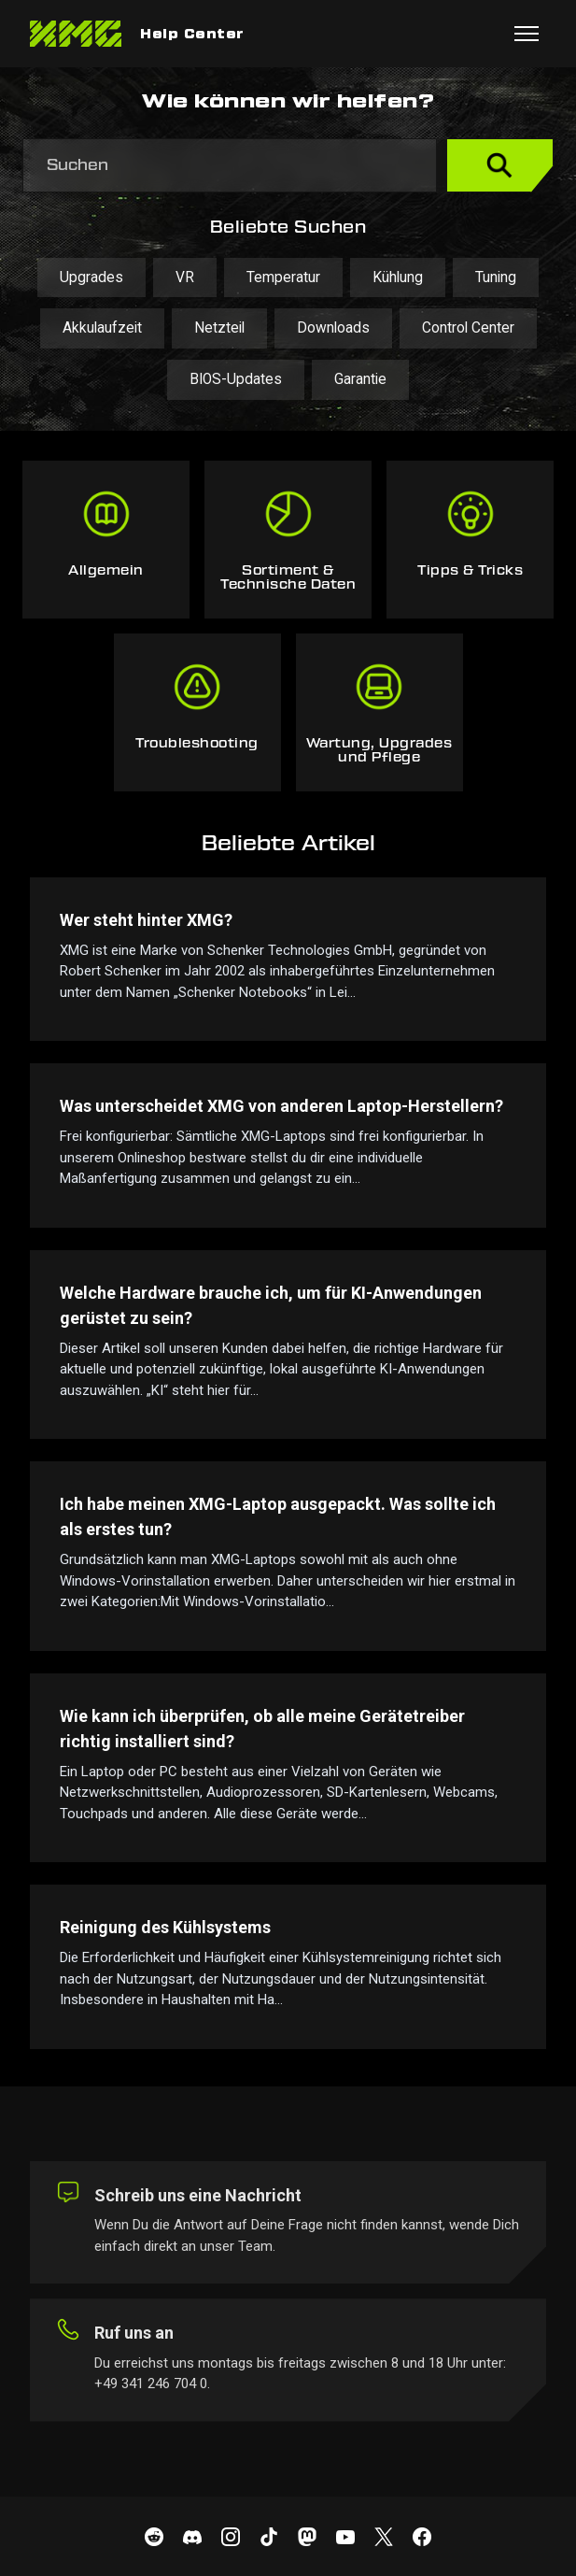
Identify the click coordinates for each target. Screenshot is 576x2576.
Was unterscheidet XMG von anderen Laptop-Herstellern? (281, 1106)
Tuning (495, 277)
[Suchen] (229, 165)
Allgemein (106, 570)
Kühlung (397, 277)
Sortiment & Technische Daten (288, 577)
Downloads (333, 328)
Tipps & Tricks (470, 570)
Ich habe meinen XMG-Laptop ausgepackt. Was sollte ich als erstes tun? (278, 1516)
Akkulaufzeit (102, 328)
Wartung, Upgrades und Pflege (379, 750)
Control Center (468, 328)
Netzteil (219, 328)
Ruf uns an (134, 2332)
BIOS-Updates (236, 379)
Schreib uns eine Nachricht (198, 2195)
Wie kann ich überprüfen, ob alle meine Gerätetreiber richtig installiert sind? (262, 1728)
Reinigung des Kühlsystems (165, 1927)
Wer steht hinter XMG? (146, 920)
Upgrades (91, 277)
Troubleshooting (197, 743)
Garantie (360, 379)
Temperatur (283, 277)
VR (185, 277)
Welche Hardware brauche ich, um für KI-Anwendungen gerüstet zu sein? (271, 1305)
